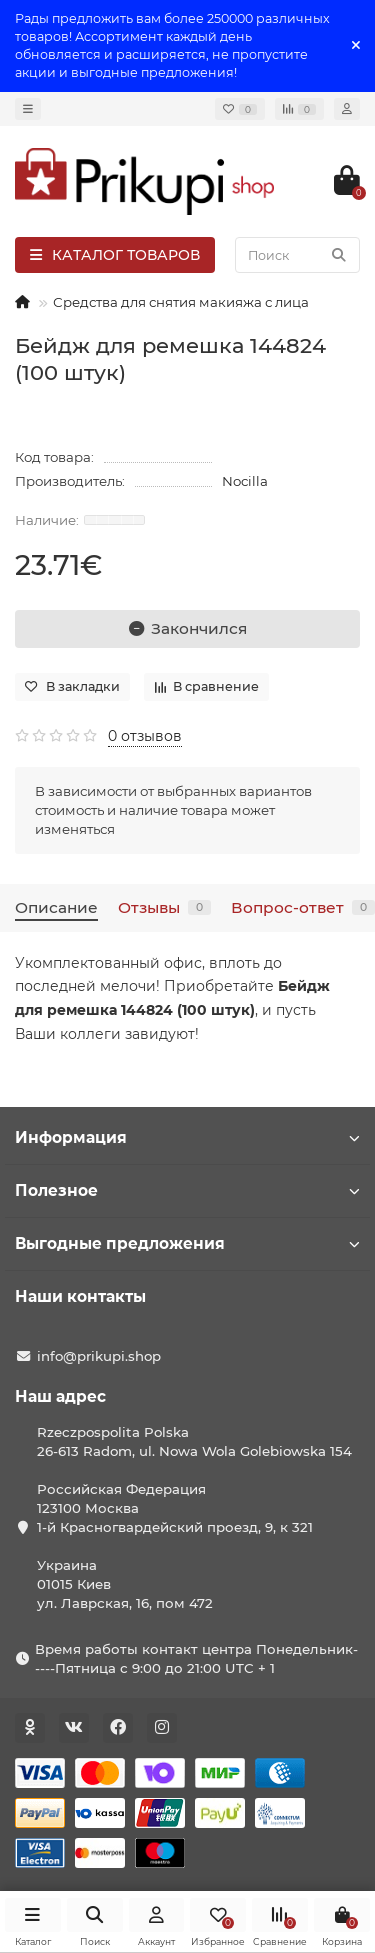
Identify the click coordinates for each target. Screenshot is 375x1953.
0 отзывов (145, 736)
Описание (56, 907)
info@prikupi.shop (99, 1356)
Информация (187, 1137)
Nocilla (245, 481)
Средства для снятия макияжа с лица (181, 302)
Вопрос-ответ (303, 907)
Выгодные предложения (187, 1243)
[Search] (297, 255)
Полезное (187, 1190)
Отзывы (164, 907)
